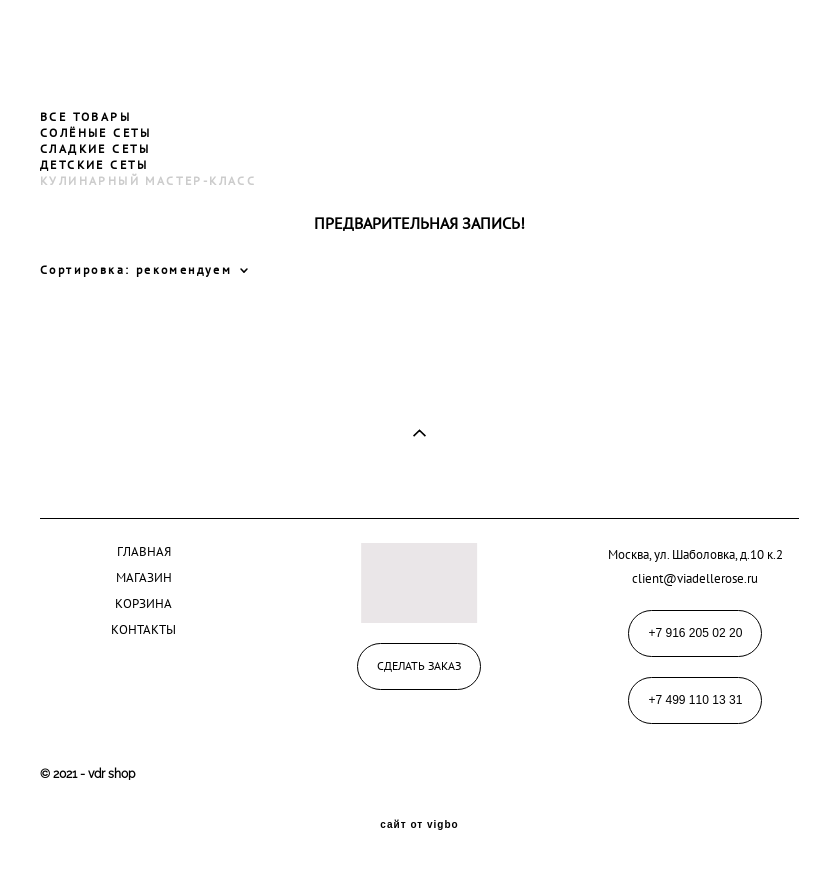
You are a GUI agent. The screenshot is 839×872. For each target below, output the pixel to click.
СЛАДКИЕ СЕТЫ (95, 148)
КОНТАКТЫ (143, 629)
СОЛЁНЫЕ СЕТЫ (96, 132)
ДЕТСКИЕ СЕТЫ (94, 164)
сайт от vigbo (419, 825)
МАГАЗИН (144, 577)
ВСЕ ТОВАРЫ (85, 116)
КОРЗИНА (143, 603)
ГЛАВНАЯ (144, 551)
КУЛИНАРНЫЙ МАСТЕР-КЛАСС (148, 180)
